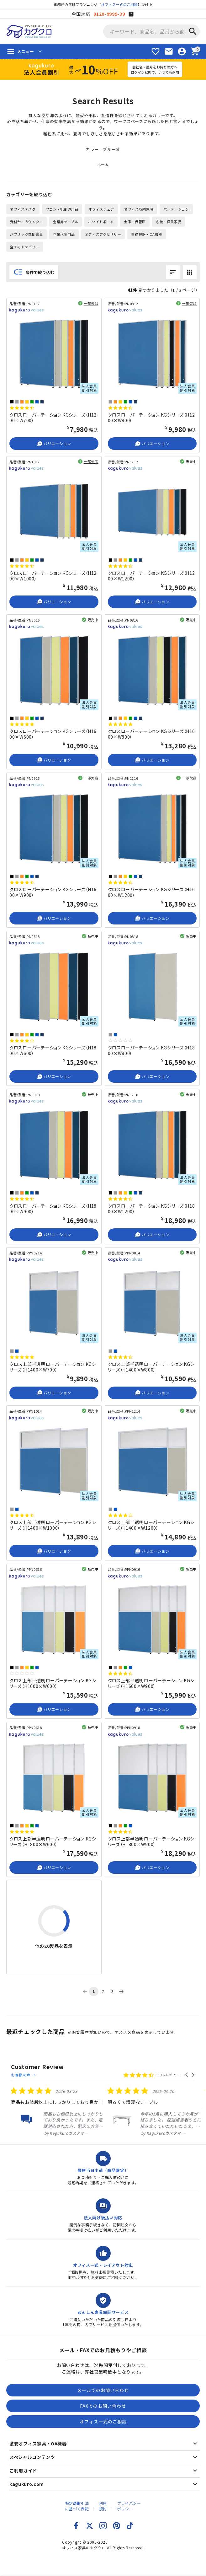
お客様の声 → (78, 2067)
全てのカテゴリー (24, 246)
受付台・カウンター (26, 221)
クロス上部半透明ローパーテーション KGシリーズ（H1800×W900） (151, 1841)
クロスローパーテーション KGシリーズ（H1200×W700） (53, 417)
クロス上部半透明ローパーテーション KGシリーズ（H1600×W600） (52, 1683)
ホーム (103, 164)
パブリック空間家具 (26, 234)
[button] (187, 2067)
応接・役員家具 (169, 221)
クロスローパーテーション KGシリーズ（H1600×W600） (53, 734)
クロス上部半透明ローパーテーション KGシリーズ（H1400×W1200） (151, 1525)
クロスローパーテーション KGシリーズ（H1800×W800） (151, 1050)
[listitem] (57, 2106)
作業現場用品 (64, 234)
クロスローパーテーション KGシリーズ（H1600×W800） (151, 734)
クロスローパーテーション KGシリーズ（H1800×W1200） (151, 1208)
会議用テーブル (65, 221)
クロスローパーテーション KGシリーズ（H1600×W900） (53, 892)
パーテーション (176, 209)
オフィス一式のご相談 (119, 4)
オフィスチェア (101, 209)
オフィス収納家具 (138, 209)
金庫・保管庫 (135, 221)
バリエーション (54, 443)
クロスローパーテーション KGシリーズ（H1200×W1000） (53, 575)
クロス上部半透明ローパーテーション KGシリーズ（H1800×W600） (52, 1841)
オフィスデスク (23, 209)
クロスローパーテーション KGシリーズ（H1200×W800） (151, 417)
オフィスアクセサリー (103, 234)
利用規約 (103, 2499)
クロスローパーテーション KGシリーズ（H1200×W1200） (151, 575)
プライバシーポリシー (129, 2499)
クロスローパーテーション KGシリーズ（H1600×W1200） (151, 892)
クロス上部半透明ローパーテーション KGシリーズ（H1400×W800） (151, 1366)
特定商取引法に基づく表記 (77, 2499)
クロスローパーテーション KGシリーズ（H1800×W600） (53, 1050)
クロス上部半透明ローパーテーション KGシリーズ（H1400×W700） (52, 1366)
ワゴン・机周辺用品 (62, 209)
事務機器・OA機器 (146, 234)
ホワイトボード (101, 221)
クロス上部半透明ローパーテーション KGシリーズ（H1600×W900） (151, 1683)
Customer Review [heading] (37, 2066)
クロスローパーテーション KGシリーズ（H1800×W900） (53, 1208)
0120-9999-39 (109, 14)
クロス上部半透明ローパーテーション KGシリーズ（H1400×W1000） (52, 1525)
